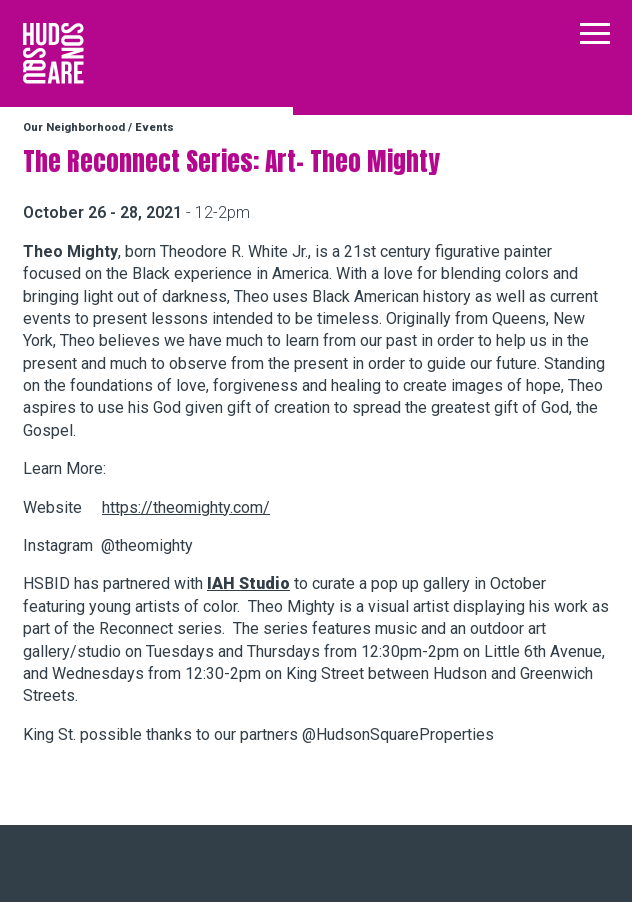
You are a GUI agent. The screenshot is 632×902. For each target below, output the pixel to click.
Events (154, 127)
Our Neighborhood (74, 127)
